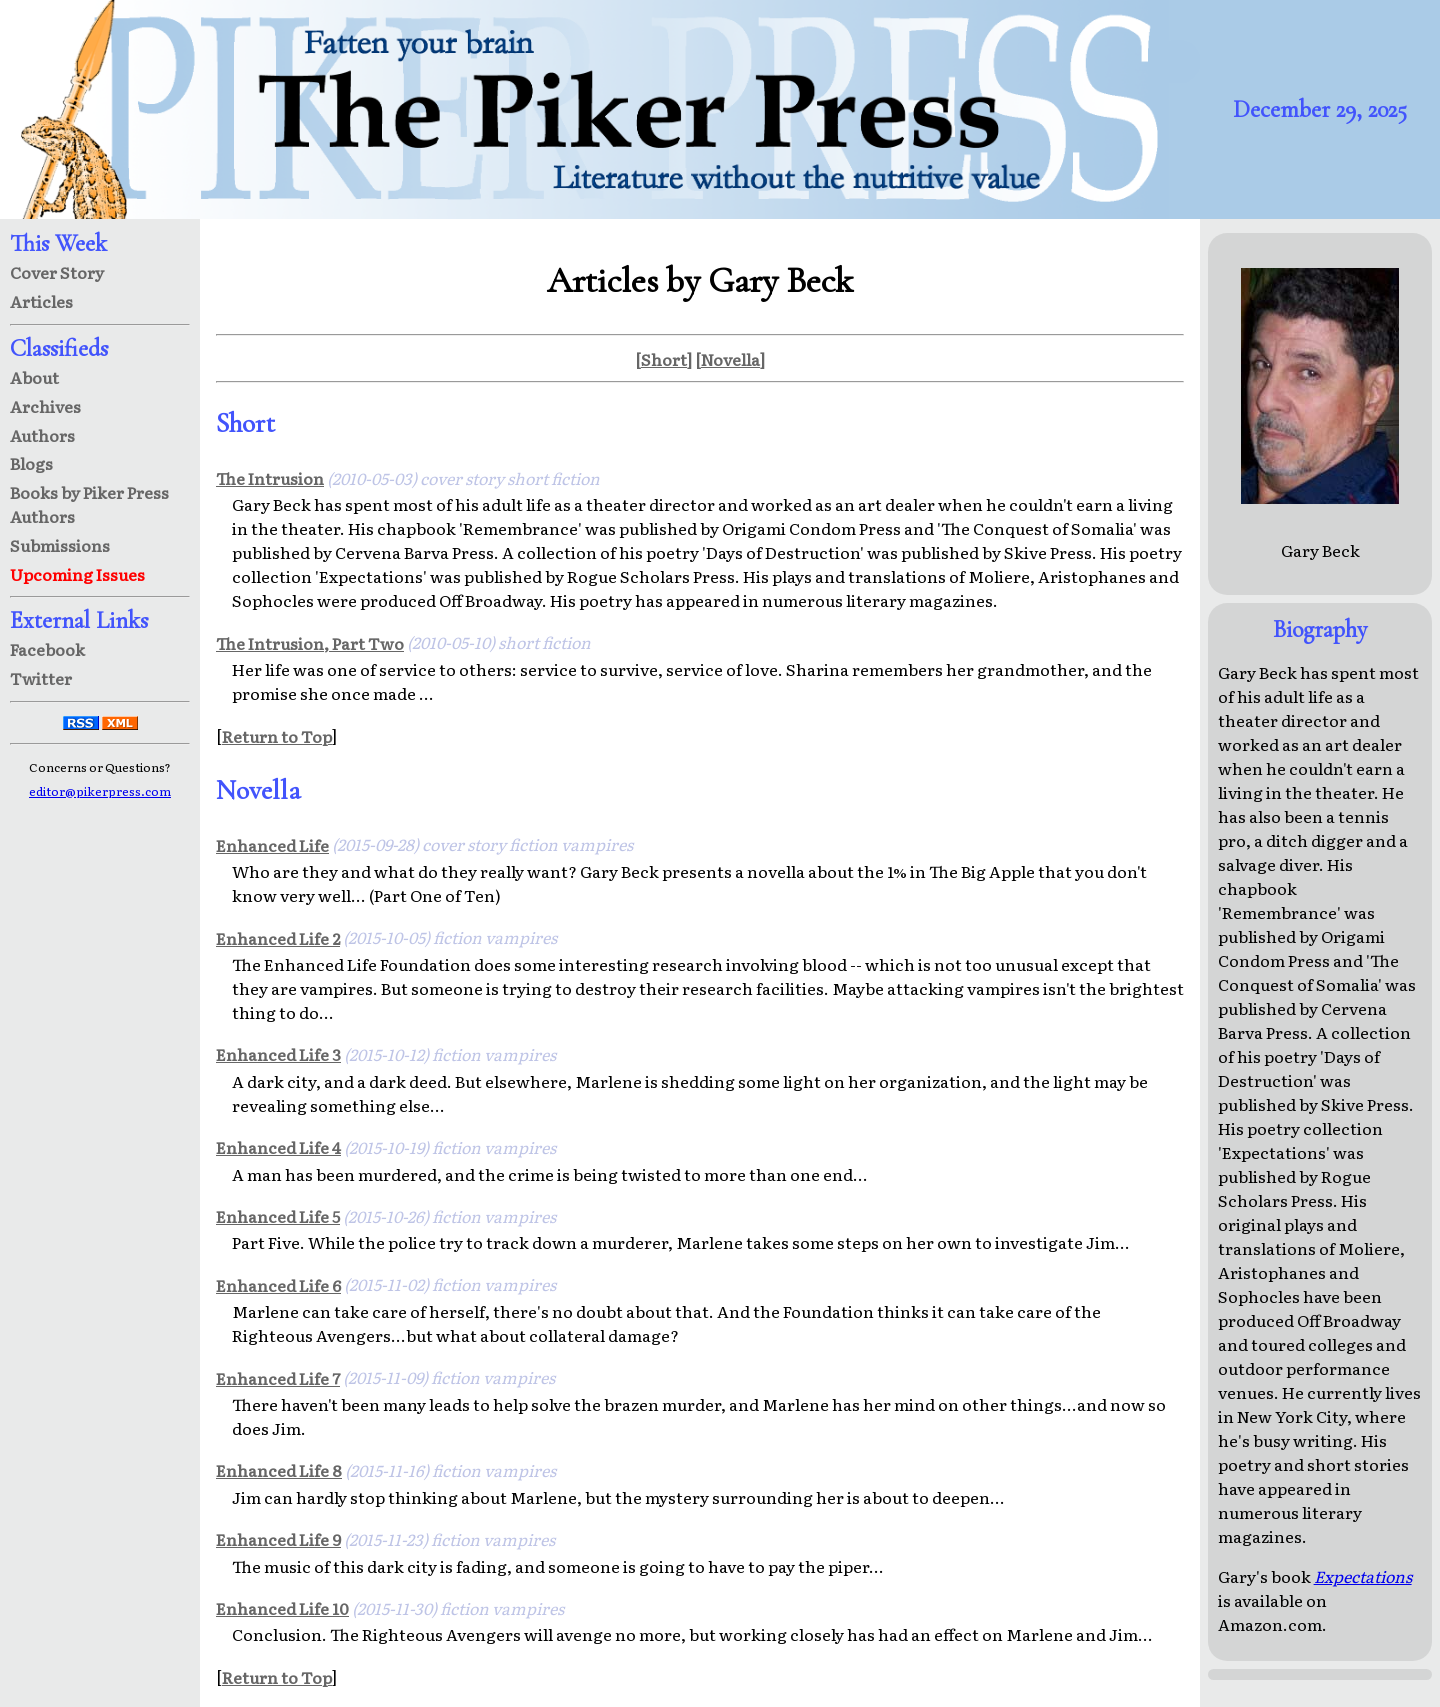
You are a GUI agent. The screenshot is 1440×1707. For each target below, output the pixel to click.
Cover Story (57, 272)
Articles (41, 301)
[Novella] (730, 359)
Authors (42, 435)
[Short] (663, 359)
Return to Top (277, 736)
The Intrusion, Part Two (310, 643)
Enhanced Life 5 (278, 1216)
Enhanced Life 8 (279, 1470)
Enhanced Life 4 (278, 1147)
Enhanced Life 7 (278, 1378)
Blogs (31, 463)
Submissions (60, 545)
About (34, 377)
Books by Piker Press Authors (89, 504)
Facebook (47, 649)
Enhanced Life (272, 845)
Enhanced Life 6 (278, 1285)
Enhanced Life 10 (282, 1608)
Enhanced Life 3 (278, 1054)
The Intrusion (270, 478)
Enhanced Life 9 (278, 1539)
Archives (45, 406)
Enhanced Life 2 (278, 938)
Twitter (41, 678)
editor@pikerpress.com (100, 791)
